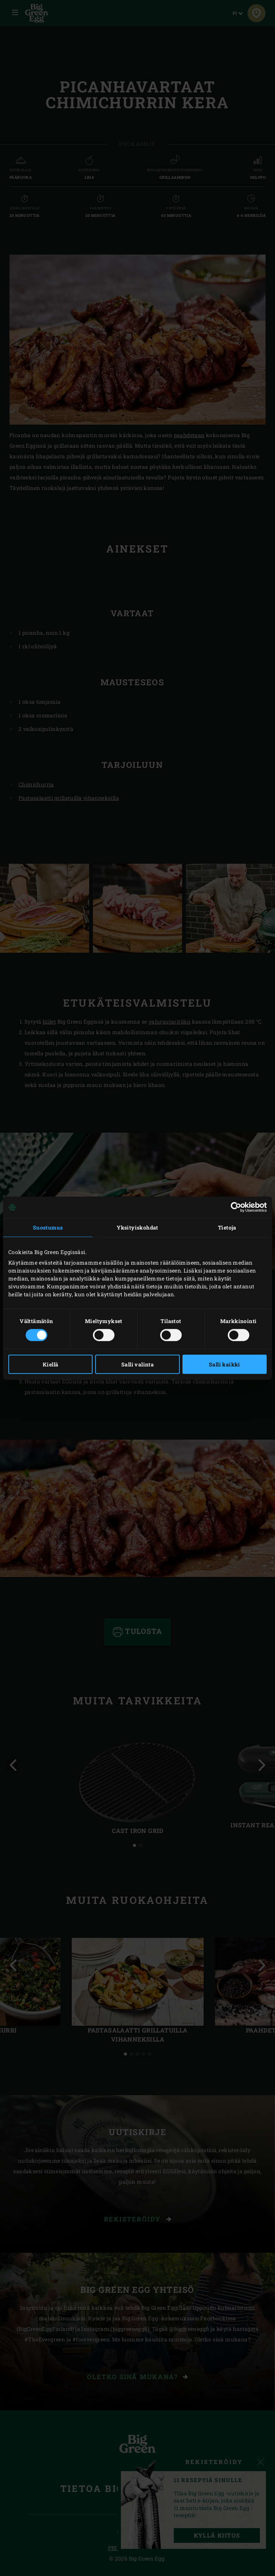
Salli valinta (137, 1364)
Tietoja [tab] (227, 1227)
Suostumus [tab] (48, 1227)
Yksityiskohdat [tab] (137, 1227)
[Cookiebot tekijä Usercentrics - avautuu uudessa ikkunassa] (234, 1207)
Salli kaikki (224, 1364)
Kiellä (50, 1364)
